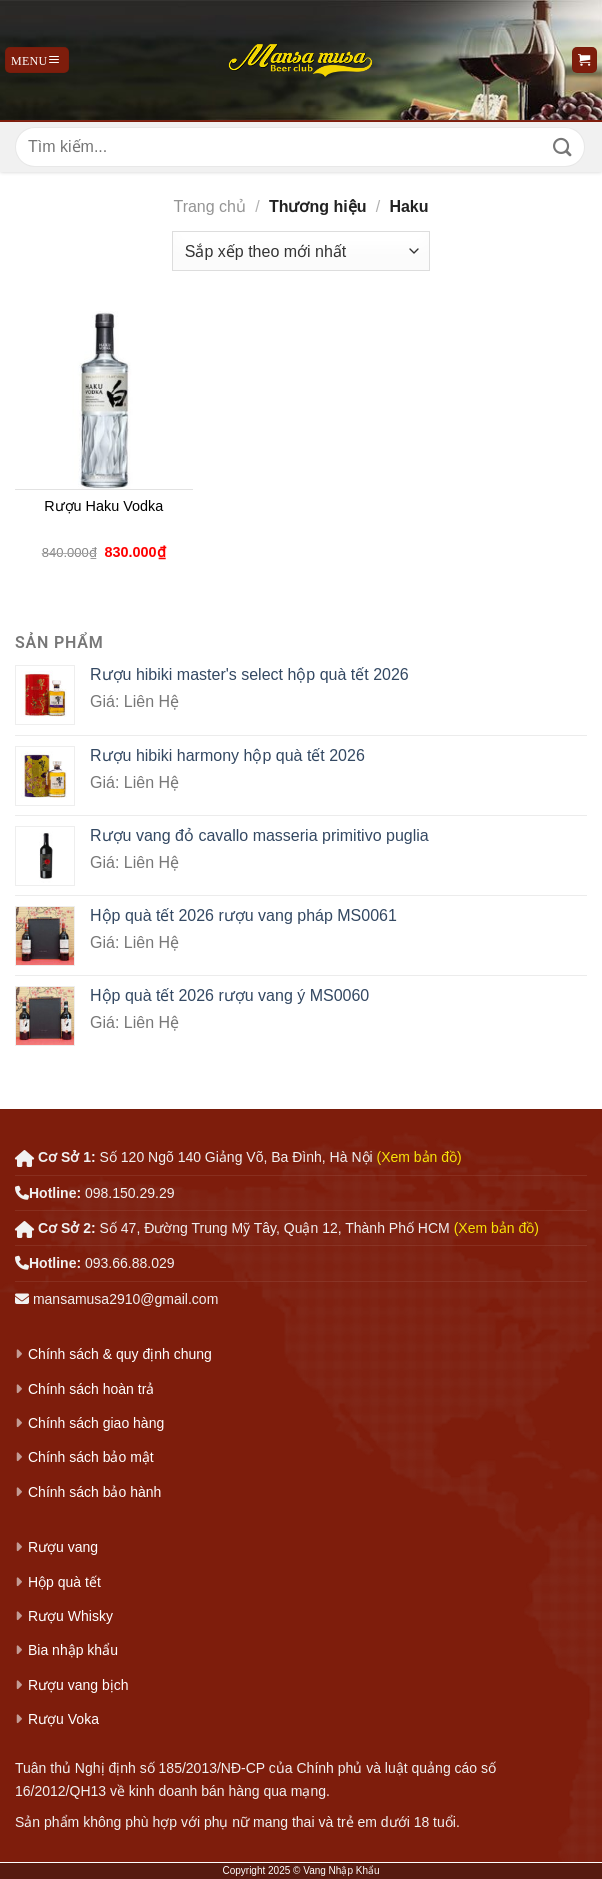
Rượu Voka (63, 1719)
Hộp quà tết (64, 1582)
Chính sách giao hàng (96, 1423)
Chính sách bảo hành (94, 1492)
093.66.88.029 (130, 1263)
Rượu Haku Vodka (103, 506)
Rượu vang (63, 1547)
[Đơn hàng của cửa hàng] (301, 251)
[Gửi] (563, 146)
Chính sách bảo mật (91, 1457)
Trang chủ (209, 206)
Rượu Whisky (70, 1616)
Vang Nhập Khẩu (341, 1870)
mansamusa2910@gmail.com (125, 1299)
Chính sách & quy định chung (120, 1354)
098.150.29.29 (130, 1193)
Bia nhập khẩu (73, 1650)
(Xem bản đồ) (419, 1157)
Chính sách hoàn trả (91, 1389)
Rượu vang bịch (78, 1685)
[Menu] (37, 60)
